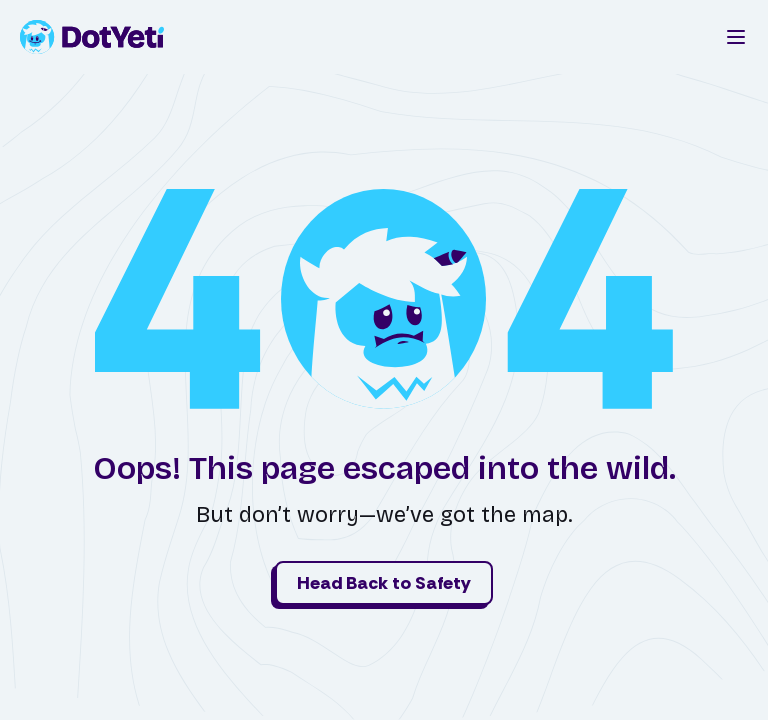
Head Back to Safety (384, 583)
